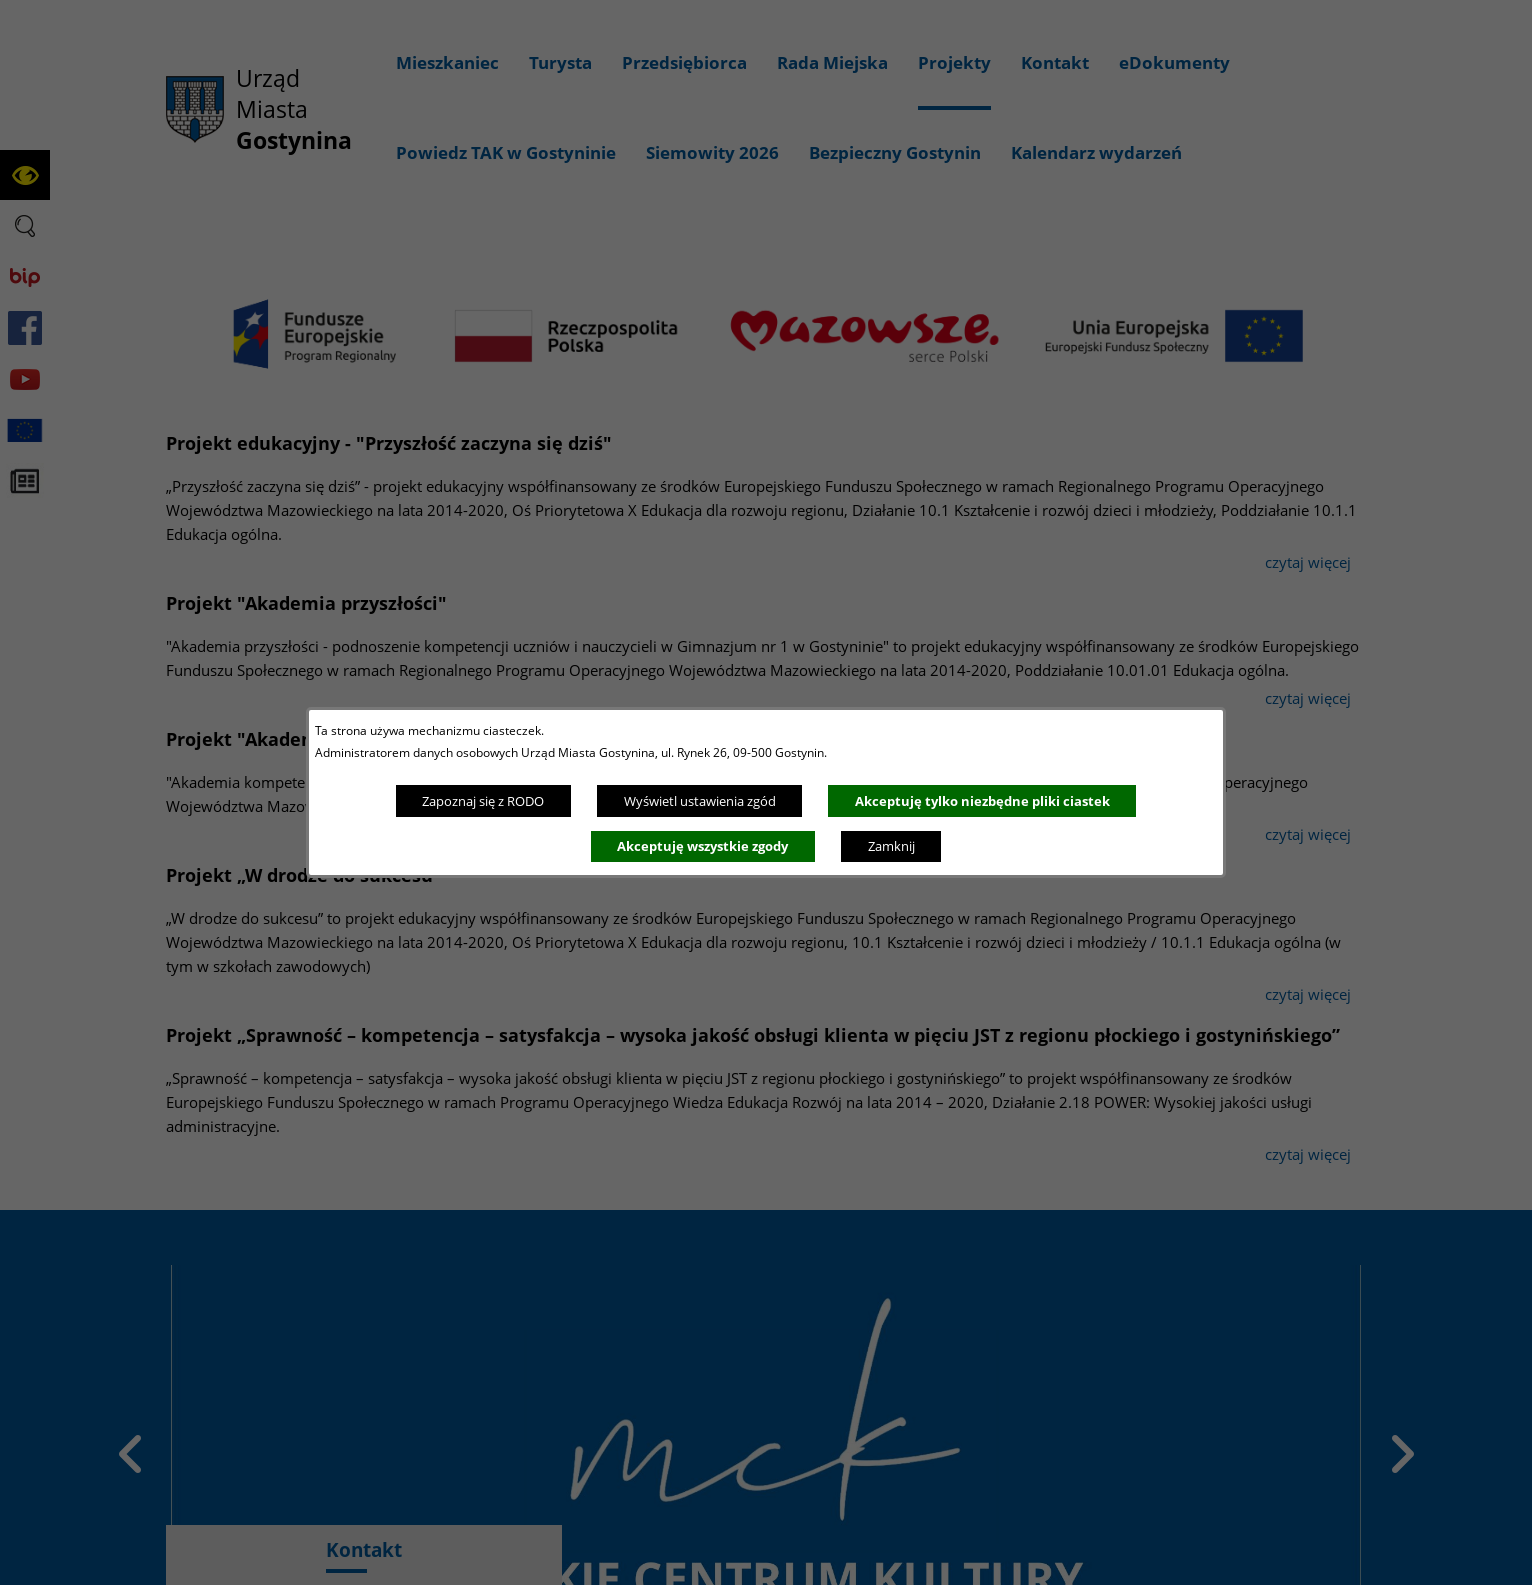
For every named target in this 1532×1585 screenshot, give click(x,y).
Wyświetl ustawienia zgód (700, 801)
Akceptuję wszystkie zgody (702, 846)
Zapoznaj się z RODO (483, 801)
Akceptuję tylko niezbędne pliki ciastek (982, 801)
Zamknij (891, 846)
